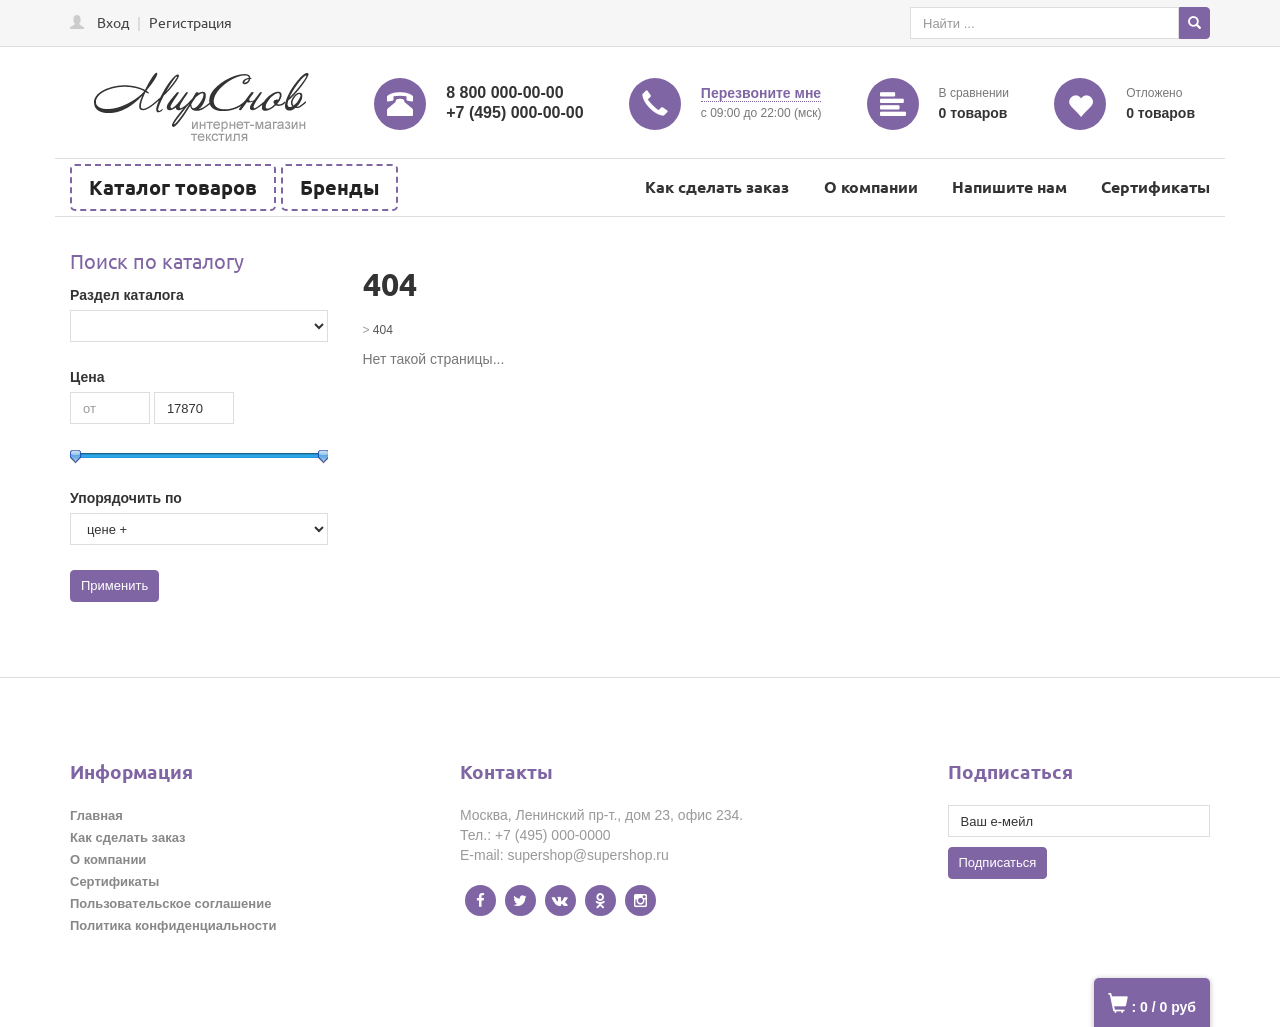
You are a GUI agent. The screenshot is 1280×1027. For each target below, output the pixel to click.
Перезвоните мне (761, 93)
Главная (96, 815)
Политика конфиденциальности (173, 925)
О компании (871, 186)
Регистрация (190, 22)
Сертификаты (1155, 186)
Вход (113, 22)
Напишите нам (1009, 186)
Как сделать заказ (717, 186)
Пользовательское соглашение (170, 903)
